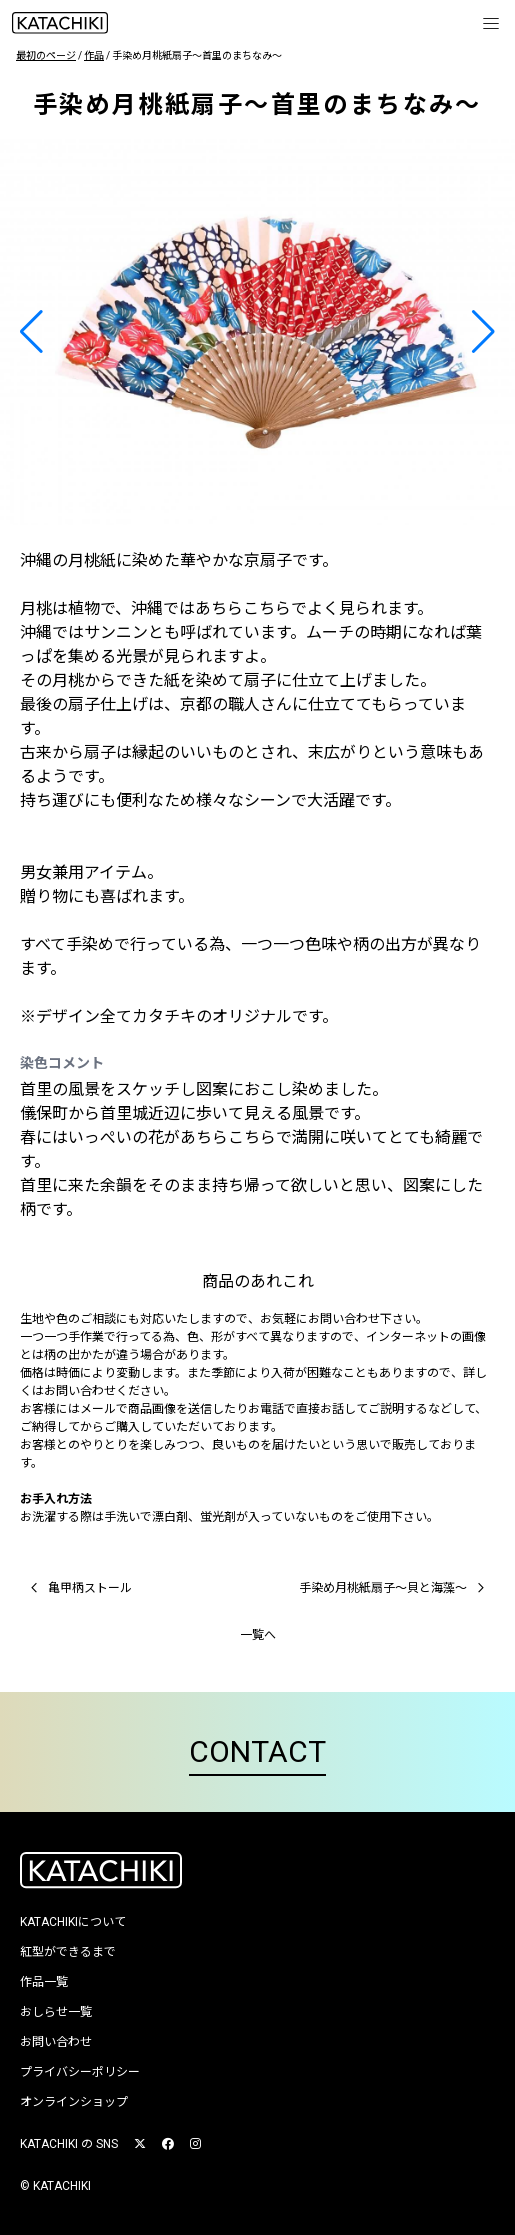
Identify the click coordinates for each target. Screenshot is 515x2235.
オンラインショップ (74, 2102)
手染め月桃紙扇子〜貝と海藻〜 (395, 1588)
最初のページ (46, 55)
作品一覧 (44, 1982)
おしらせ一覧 (56, 2012)
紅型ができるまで (68, 1952)
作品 (94, 55)
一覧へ (258, 1635)
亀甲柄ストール (78, 1588)
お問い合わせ (56, 2042)
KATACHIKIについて (73, 1922)
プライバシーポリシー (80, 2072)
